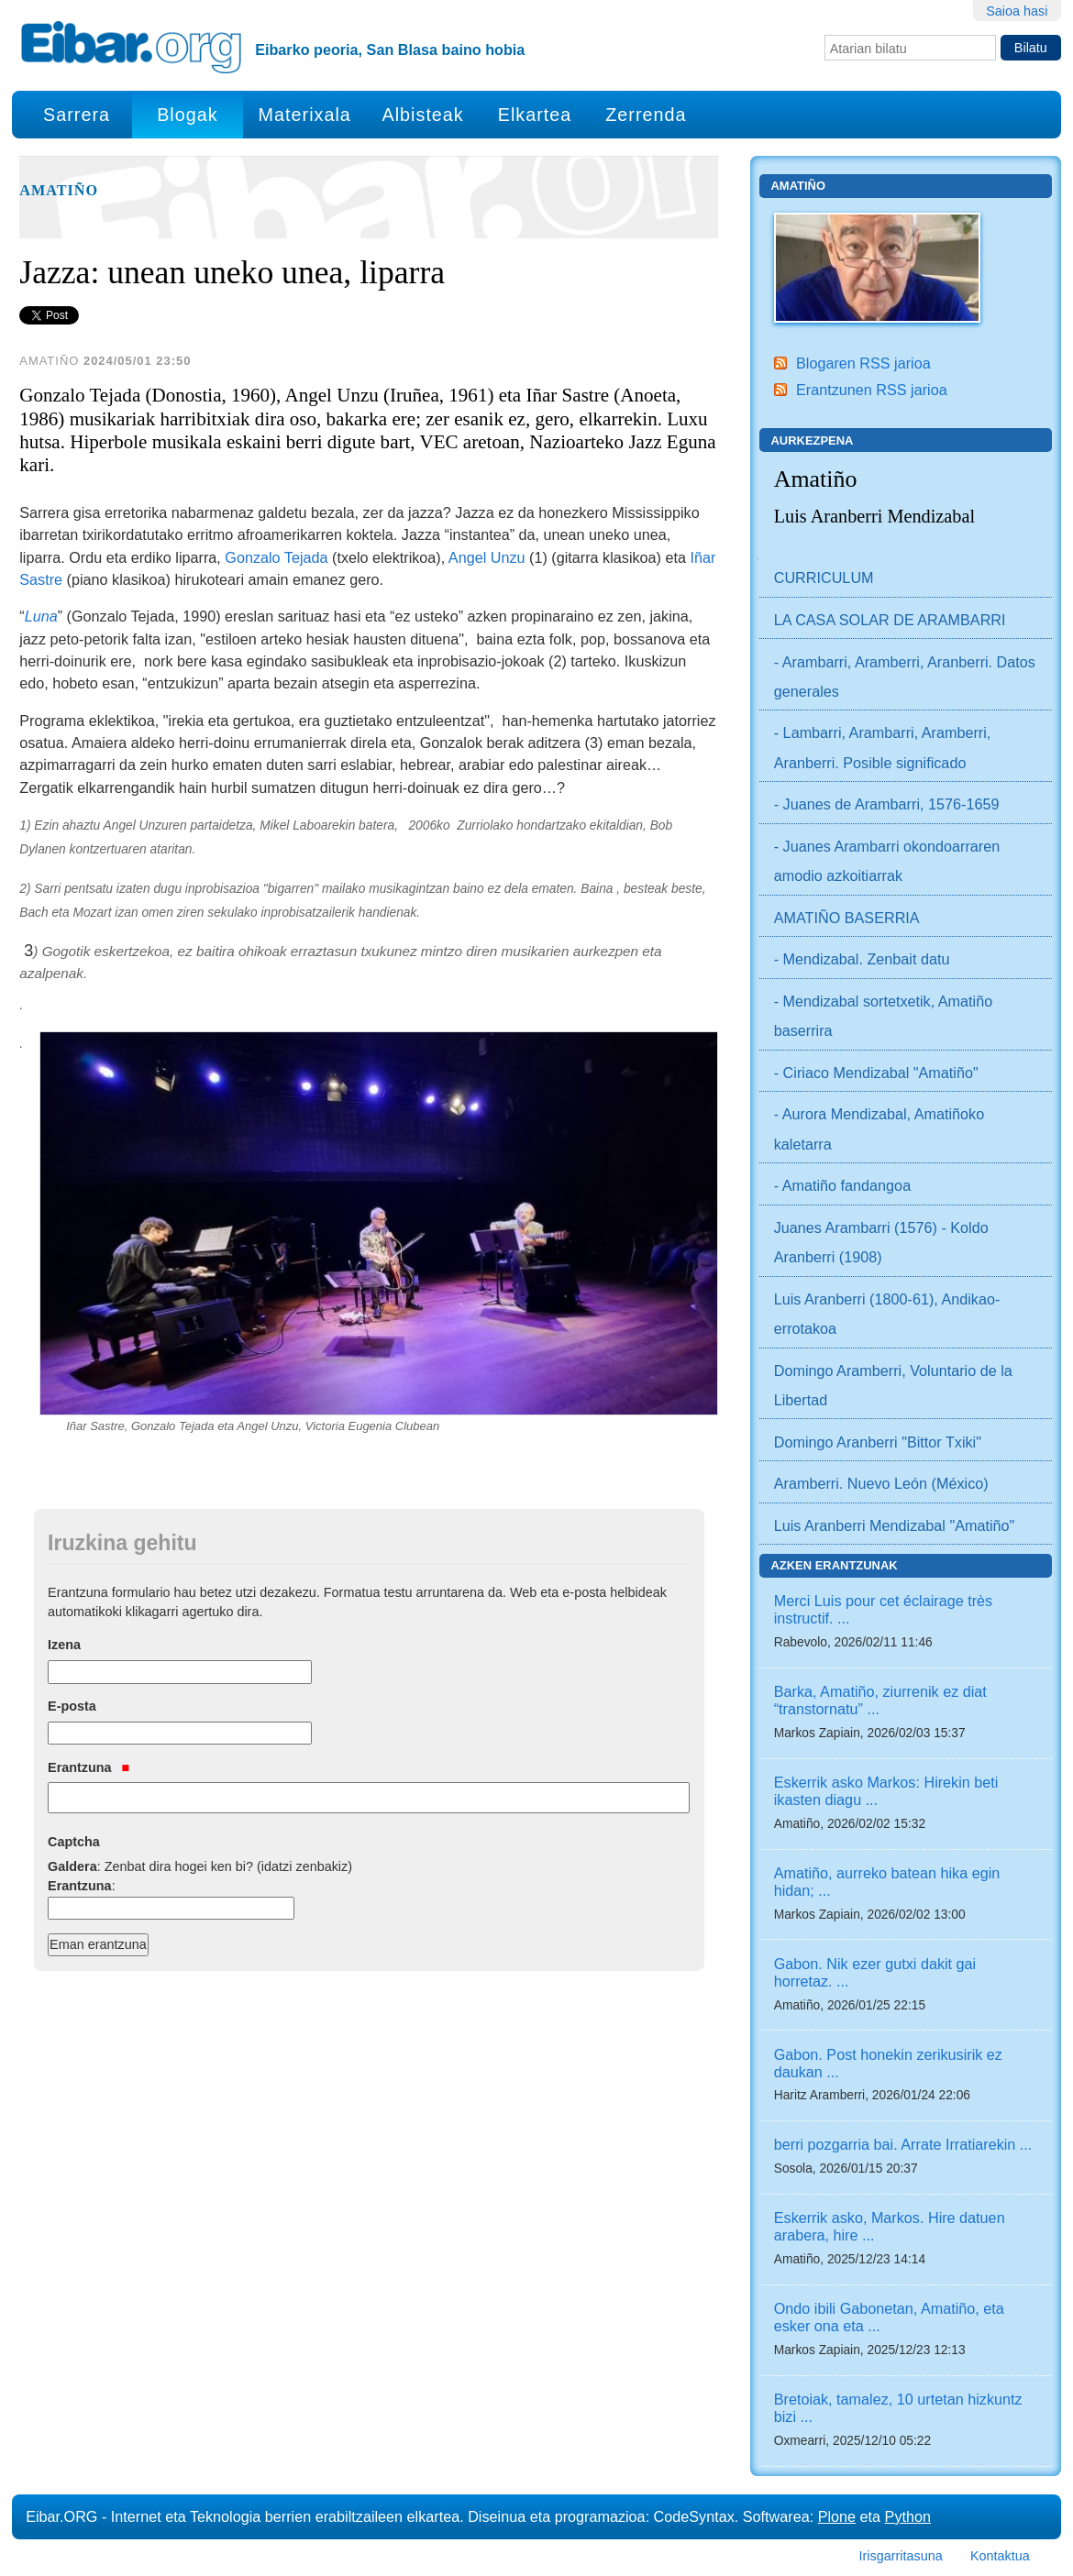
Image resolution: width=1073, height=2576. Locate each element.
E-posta (72, 1706)
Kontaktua (1000, 2555)
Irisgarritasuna (901, 2555)
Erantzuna (88, 1767)
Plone (837, 2516)
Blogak (187, 115)
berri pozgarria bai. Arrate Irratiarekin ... (903, 2144)
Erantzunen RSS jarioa (871, 389)
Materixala (305, 115)
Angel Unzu (485, 557)
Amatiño (58, 190)
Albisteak (423, 115)
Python (908, 2516)
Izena (64, 1644)
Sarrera (76, 115)
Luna (41, 616)
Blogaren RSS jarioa (863, 363)
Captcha (74, 1841)
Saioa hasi (1016, 11)
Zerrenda (645, 115)
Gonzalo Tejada (276, 557)
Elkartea (535, 115)
